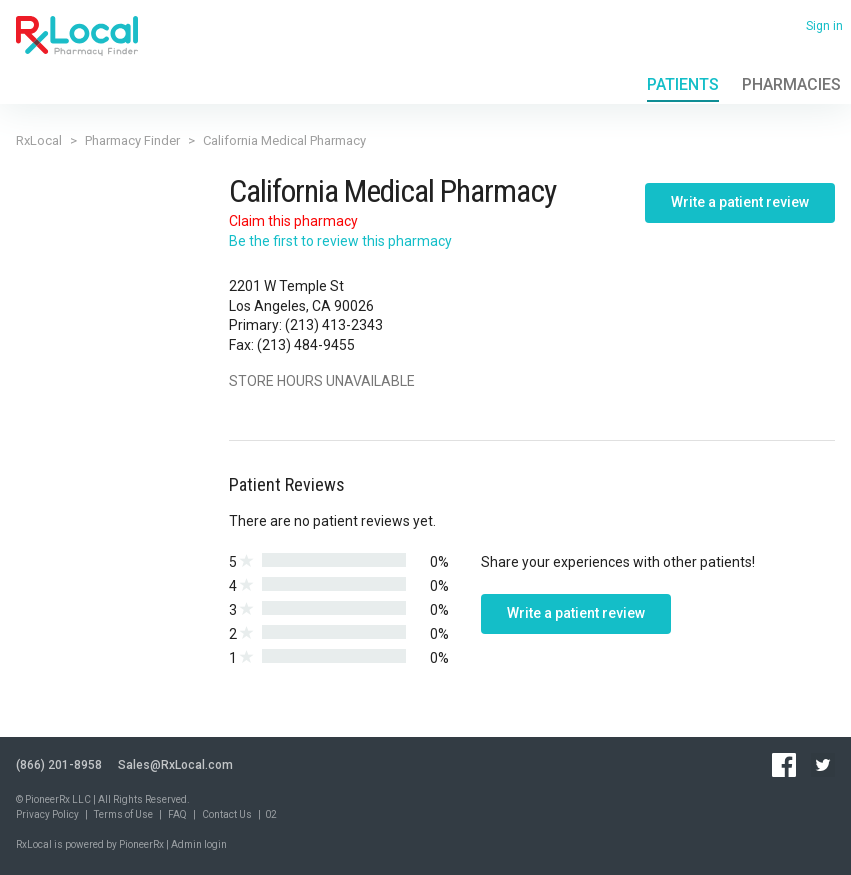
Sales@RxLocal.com (175, 765)
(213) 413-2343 (334, 325)
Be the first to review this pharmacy (340, 241)
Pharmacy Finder (132, 140)
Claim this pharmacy (293, 221)
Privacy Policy (47, 814)
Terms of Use (123, 814)
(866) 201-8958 (59, 765)
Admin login (199, 844)
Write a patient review (740, 202)
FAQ (177, 814)
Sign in (824, 26)
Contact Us (227, 814)
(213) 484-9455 (306, 345)
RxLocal (39, 140)
